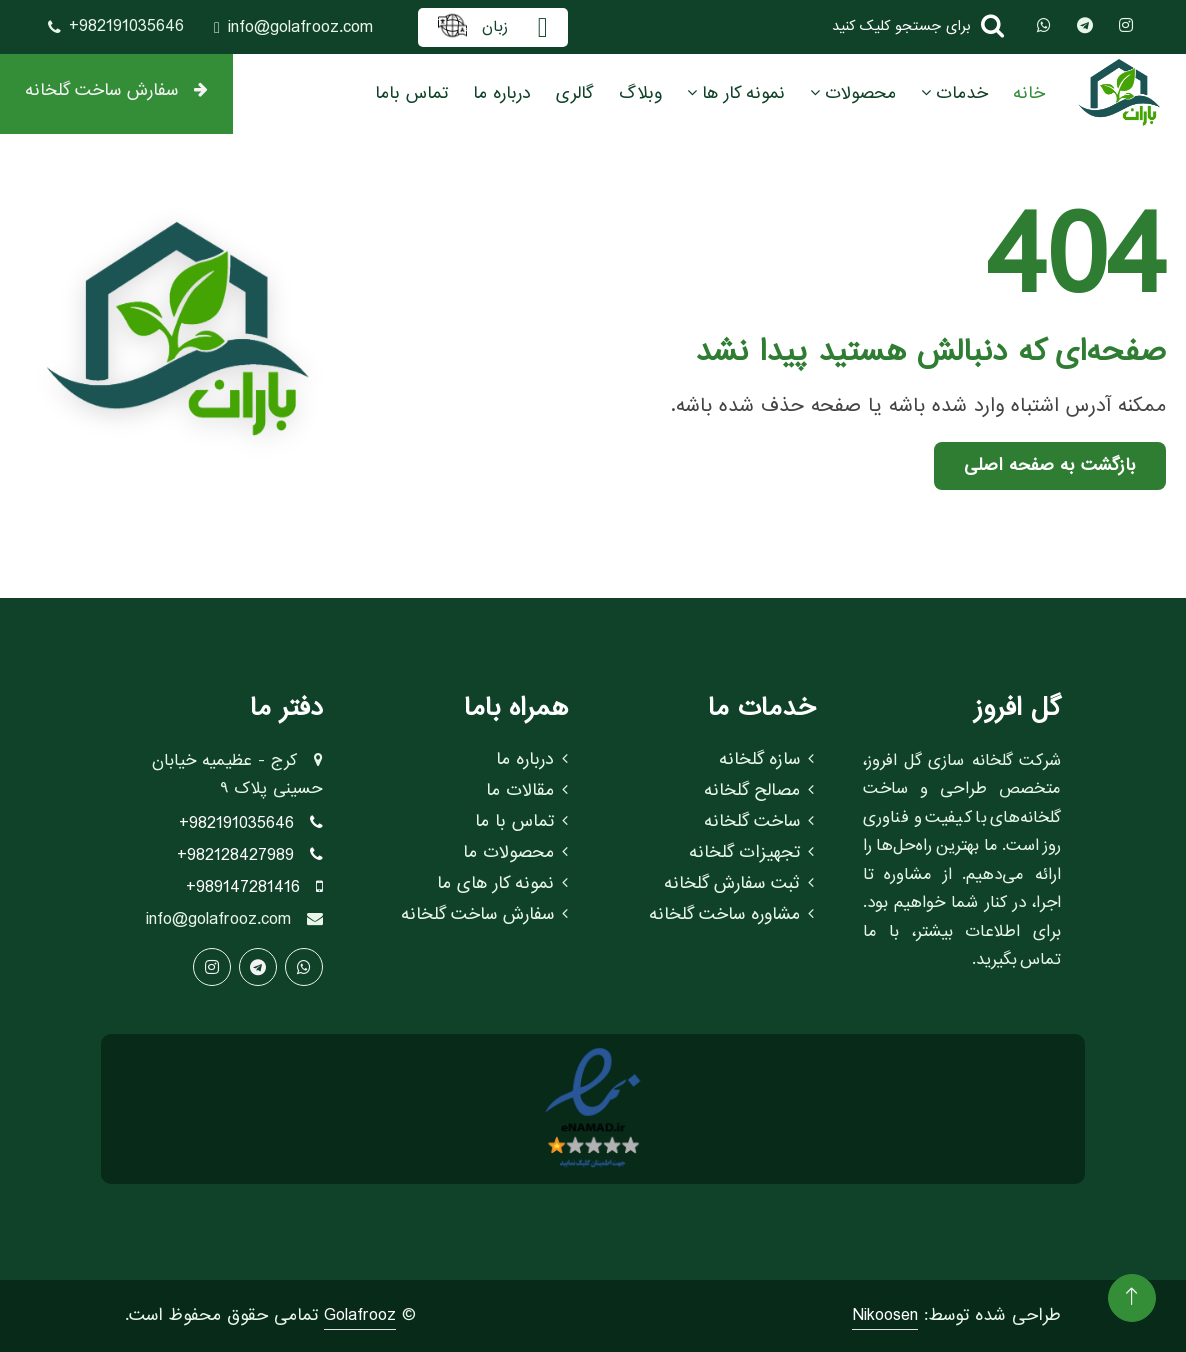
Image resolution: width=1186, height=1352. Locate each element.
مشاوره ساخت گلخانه (731, 915)
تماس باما (411, 93)
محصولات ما (515, 853)
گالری (575, 93)
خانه (1029, 93)
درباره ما (502, 93)
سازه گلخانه (766, 760)
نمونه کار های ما (502, 884)
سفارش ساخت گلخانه (116, 90)
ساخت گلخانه (759, 822)
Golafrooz (360, 1315)
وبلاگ (640, 93)
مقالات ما (527, 791)
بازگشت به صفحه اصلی (1050, 465)
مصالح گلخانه (759, 791)
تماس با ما (521, 822)
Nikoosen (885, 1315)
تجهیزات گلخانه (751, 853)
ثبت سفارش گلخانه (739, 884)
